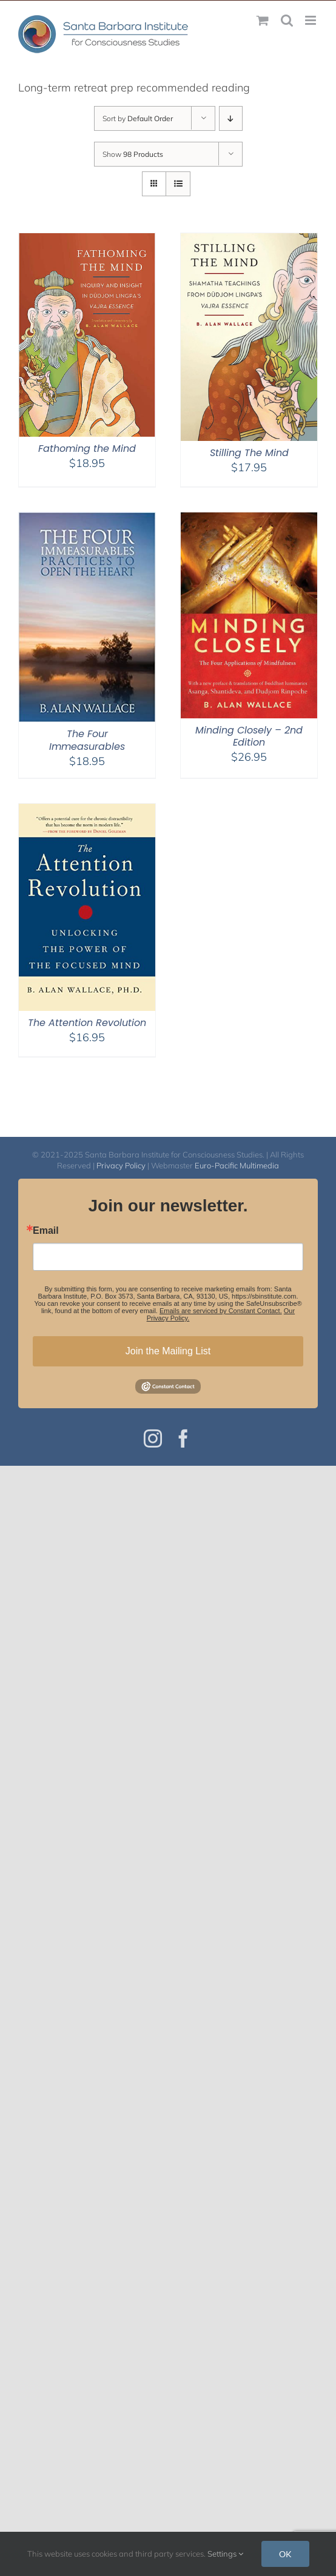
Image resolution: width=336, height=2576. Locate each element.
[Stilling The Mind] (249, 241)
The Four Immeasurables (87, 740)
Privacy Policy (121, 1165)
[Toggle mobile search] (287, 20)
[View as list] (178, 184)
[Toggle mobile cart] (263, 20)
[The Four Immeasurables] (87, 520)
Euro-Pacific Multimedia (237, 1165)
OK (285, 2554)
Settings (225, 2553)
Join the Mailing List (168, 1351)
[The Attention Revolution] (87, 811)
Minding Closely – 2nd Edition (249, 736)
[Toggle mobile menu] (311, 20)
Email (46, 1231)
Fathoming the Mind (87, 448)
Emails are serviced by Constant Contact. (221, 1310)
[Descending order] (231, 118)
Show (132, 154)
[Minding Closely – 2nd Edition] (249, 520)
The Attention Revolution (87, 1023)
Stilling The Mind (249, 453)
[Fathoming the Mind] (87, 241)
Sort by (137, 118)
